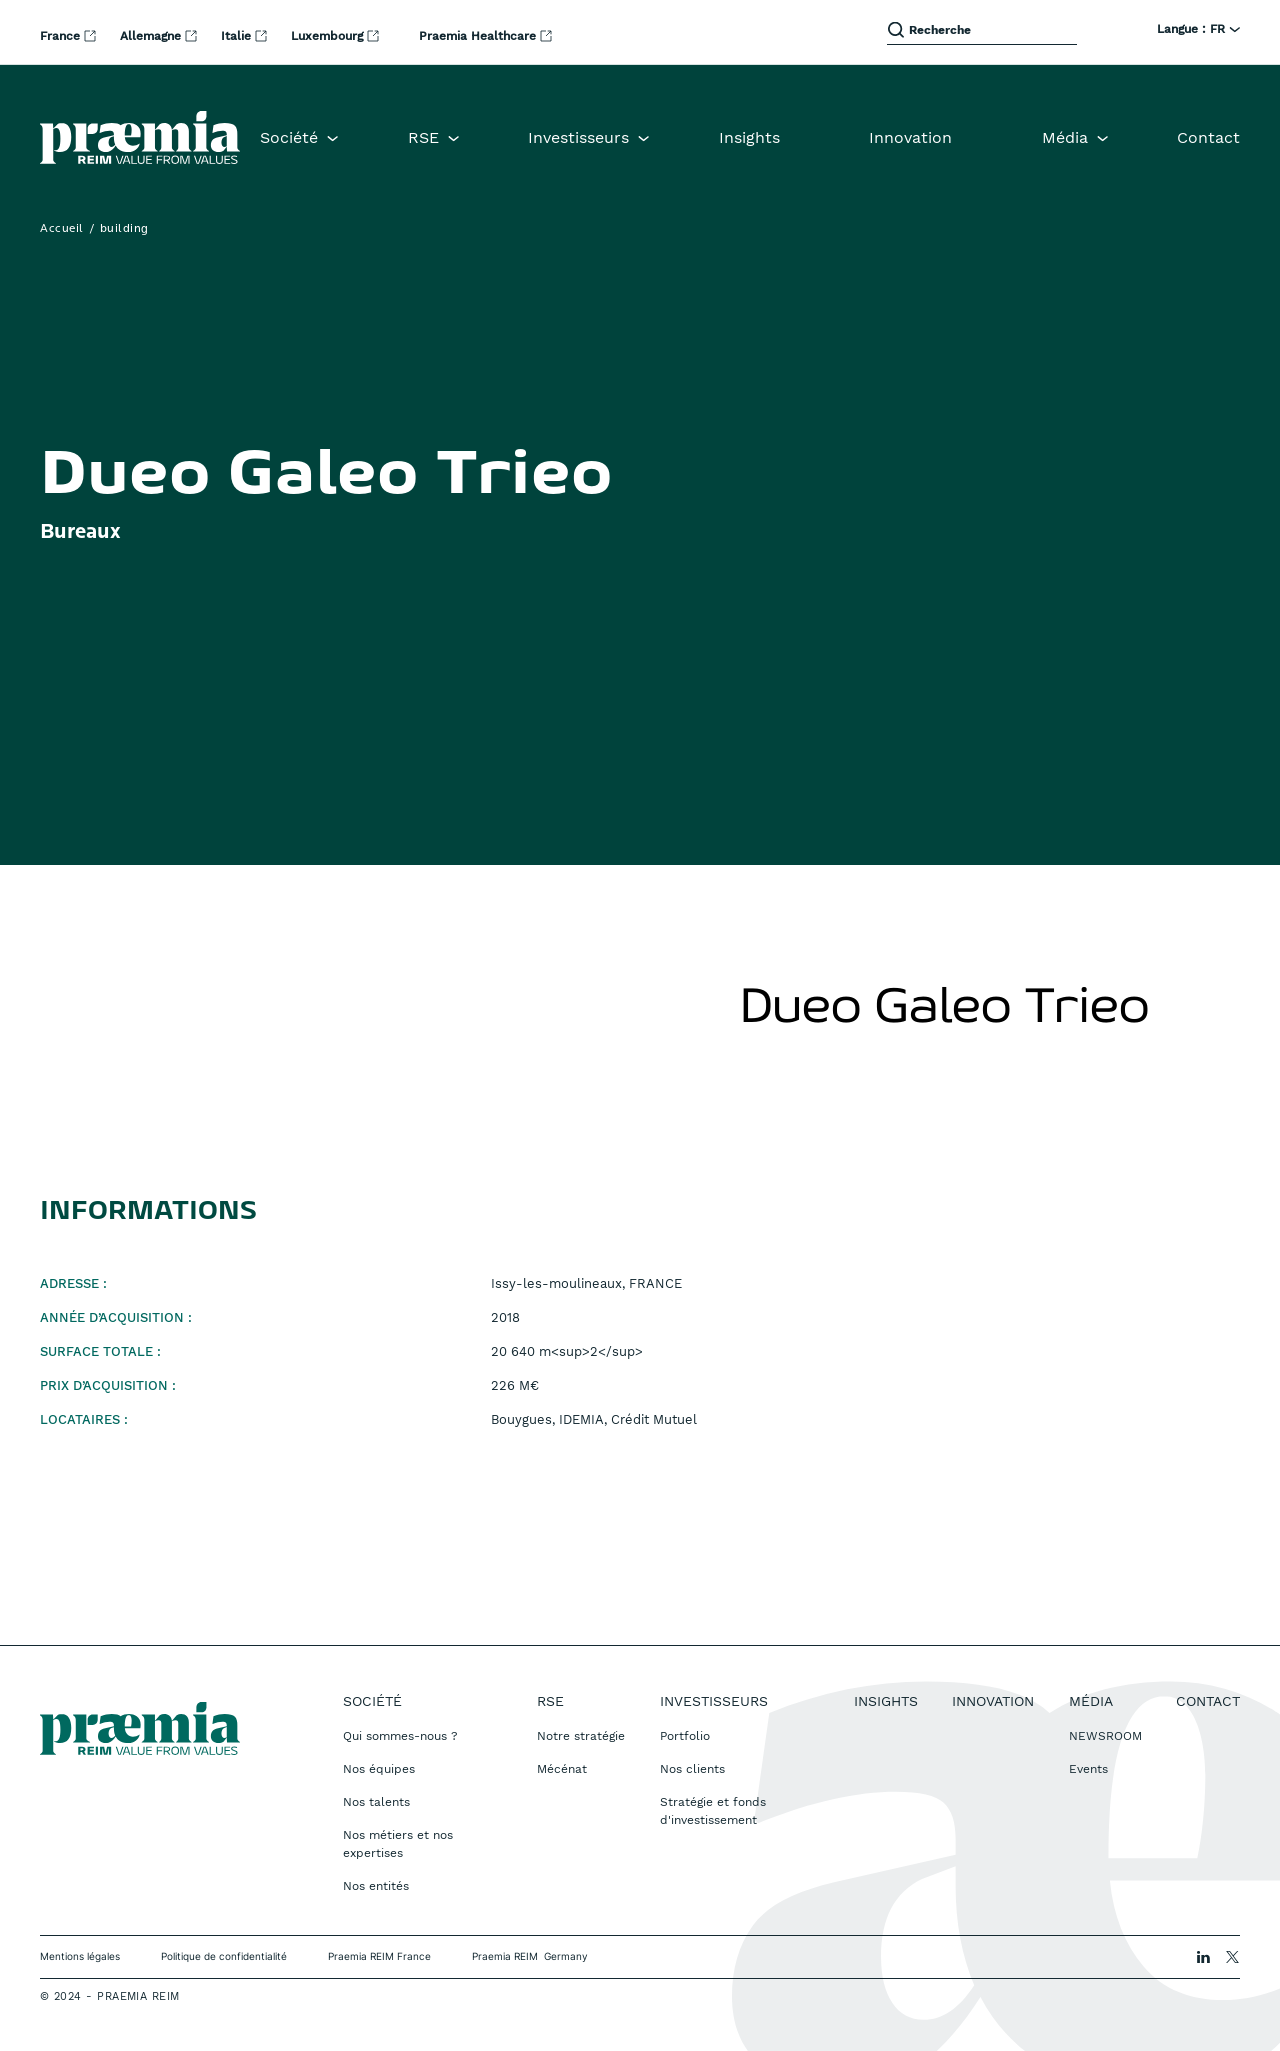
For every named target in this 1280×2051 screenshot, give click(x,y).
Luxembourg (329, 36)
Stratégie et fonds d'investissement (713, 1811)
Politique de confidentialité (224, 1956)
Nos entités (376, 1886)
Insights (749, 137)
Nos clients (692, 1769)
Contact (1208, 137)
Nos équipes (379, 1769)
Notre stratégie (581, 1736)
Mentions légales (80, 1956)
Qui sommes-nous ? (400, 1736)
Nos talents (376, 1802)
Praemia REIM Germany (530, 1956)
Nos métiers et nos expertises (398, 1844)
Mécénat (562, 1769)
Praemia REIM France (379, 1956)
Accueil (62, 229)
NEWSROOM (1105, 1736)
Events (1088, 1769)
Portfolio (685, 1736)
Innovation (910, 137)
